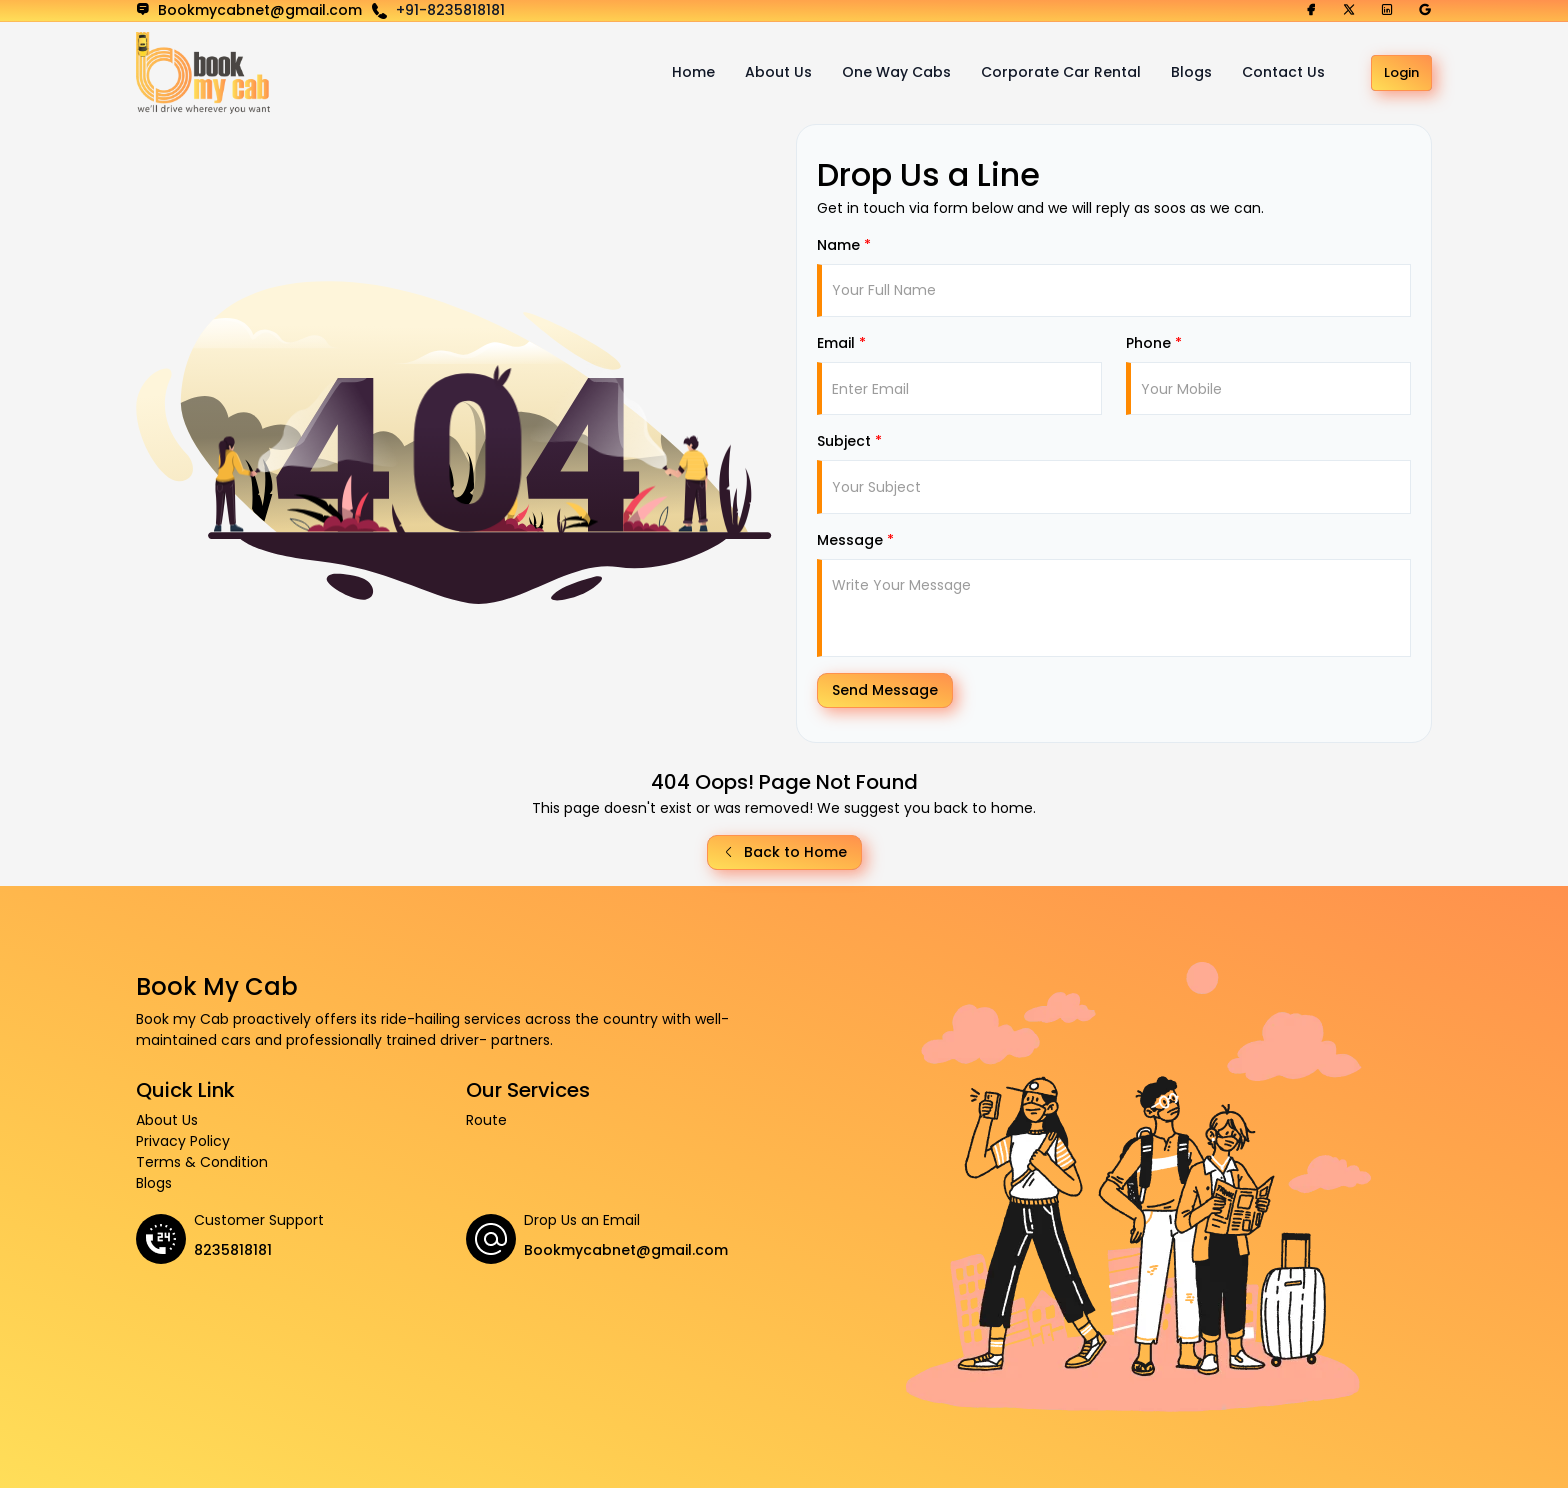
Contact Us (1283, 72)
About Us (778, 72)
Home (693, 72)
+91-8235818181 (450, 10)
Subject (849, 441)
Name (844, 245)
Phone (1154, 343)
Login (1401, 72)
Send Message (885, 690)
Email (841, 343)
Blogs (1191, 72)
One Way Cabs (896, 72)
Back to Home (784, 852)
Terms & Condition (202, 1162)
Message (855, 540)
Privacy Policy (183, 1141)
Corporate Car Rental (1061, 72)
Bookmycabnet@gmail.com (626, 1250)
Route (486, 1120)
